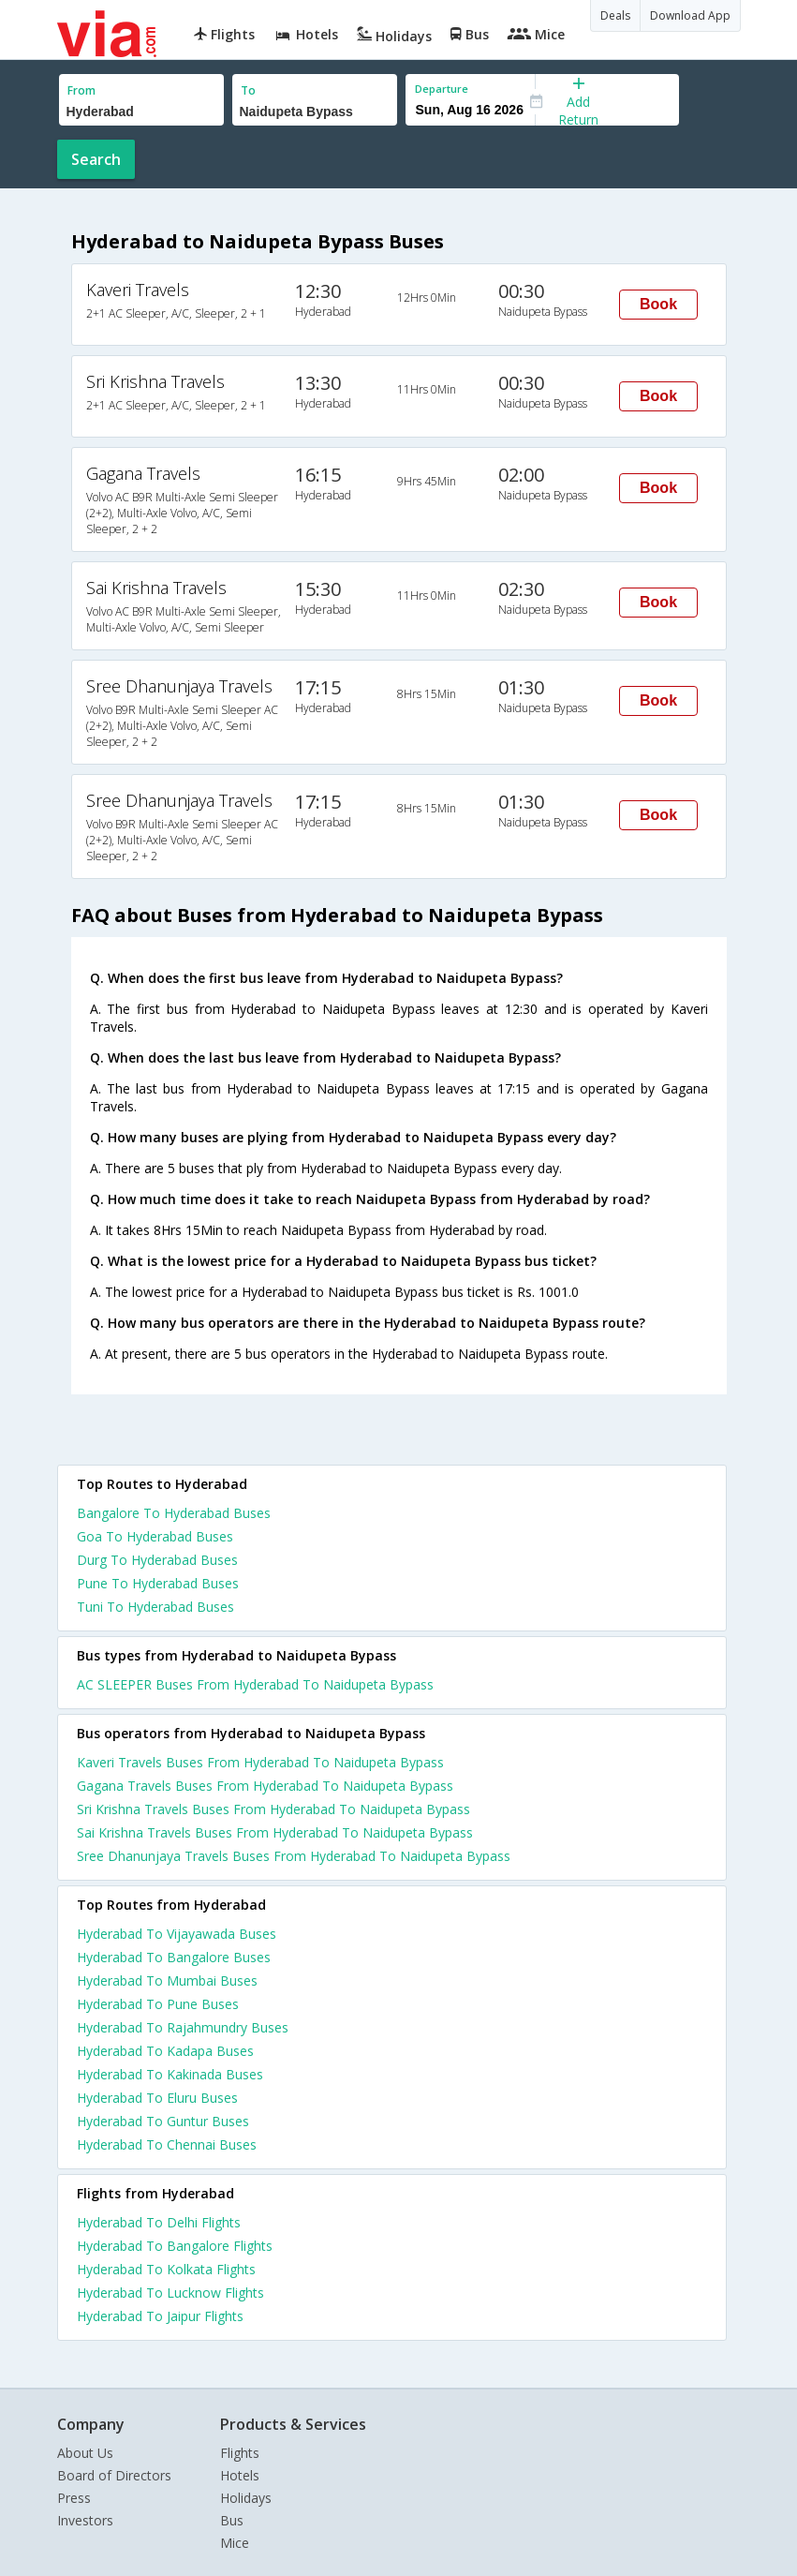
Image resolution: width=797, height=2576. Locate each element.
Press (74, 2498)
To (248, 90)
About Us (85, 2453)
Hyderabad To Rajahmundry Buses (182, 2027)
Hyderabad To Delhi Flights (159, 2222)
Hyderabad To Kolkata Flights (166, 2269)
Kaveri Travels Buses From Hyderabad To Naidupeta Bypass (260, 1762)
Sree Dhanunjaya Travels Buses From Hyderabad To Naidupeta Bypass (293, 1856)
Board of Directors (114, 2475)
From (81, 90)
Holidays (246, 2498)
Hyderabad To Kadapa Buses (165, 2051)
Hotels (239, 2475)
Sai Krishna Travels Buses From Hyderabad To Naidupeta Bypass (275, 1832)
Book (658, 304)
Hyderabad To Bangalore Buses (174, 1957)
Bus (232, 2520)
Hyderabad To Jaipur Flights (160, 2316)
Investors (85, 2520)
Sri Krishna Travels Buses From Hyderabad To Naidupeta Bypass (273, 1809)
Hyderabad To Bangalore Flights (175, 2246)
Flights (239, 2453)
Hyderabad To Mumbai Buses (167, 1980)
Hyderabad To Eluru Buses (157, 2098)
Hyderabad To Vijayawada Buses (176, 1934)
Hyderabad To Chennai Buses (167, 2144)
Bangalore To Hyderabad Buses (174, 1513)
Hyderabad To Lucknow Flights (170, 2292)
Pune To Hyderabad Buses (158, 1583)
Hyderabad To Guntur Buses (163, 2121)
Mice (234, 2543)
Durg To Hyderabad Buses (157, 1560)
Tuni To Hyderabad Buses (155, 1607)
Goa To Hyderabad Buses (155, 1536)
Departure (441, 89)
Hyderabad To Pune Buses (158, 2004)
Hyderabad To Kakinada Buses (170, 2074)
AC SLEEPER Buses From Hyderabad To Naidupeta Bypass (255, 1684)
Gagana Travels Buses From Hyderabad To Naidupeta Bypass (265, 1785)
